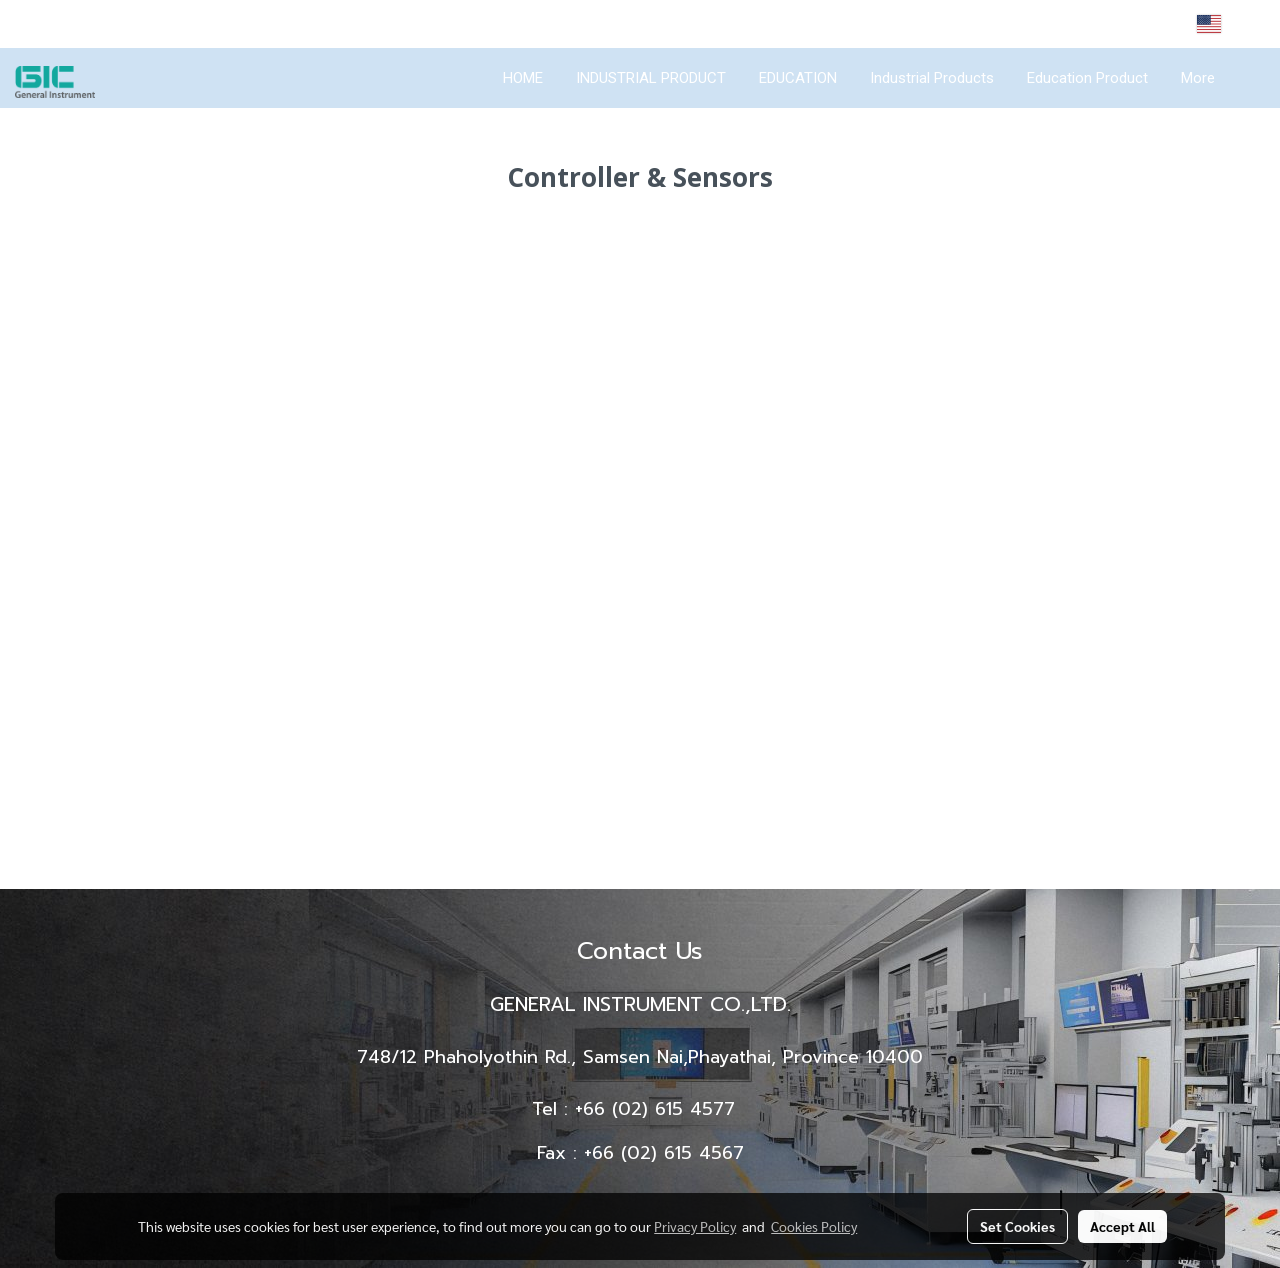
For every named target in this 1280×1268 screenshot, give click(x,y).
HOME (523, 78)
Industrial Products (932, 78)
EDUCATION (798, 78)
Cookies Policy (814, 1226)
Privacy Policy (695, 1226)
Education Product (1087, 78)
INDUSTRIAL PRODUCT (651, 78)
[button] (1249, 78)
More (1198, 78)
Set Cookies (1017, 1226)
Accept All (1122, 1226)
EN (1223, 24)
